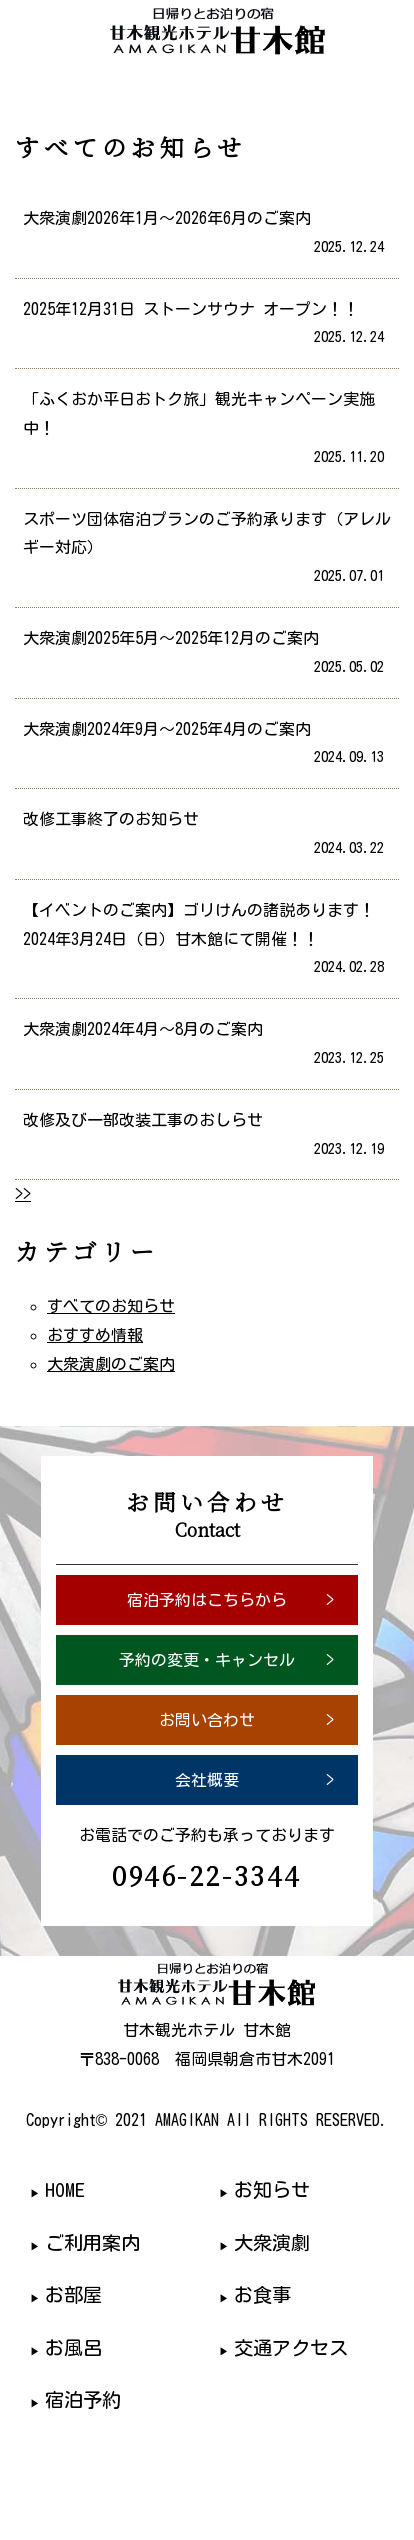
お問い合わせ (207, 1720)
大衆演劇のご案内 (111, 1364)
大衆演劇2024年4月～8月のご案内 (200, 1047)
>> (23, 1194)
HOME (65, 2189)
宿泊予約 (83, 2399)
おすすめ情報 (95, 1335)
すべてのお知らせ (111, 1306)
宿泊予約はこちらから (207, 1600)
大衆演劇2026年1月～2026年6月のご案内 (200, 236)
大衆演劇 (272, 2242)
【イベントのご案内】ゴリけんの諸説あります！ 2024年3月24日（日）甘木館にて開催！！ (203, 942)
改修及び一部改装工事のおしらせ (200, 1138)
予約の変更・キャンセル (207, 1660)
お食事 (262, 2294)
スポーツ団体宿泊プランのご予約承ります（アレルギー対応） (203, 551)
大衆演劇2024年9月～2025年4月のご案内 (200, 747)
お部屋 (73, 2294)
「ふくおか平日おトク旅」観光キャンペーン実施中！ (200, 431)
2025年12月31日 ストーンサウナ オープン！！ (200, 327)
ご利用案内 (92, 2242)
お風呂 (73, 2347)
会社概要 (207, 1780)
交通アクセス (291, 2347)
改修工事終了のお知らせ (200, 837)
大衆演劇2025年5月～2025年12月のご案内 (200, 656)
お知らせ (272, 2189)
